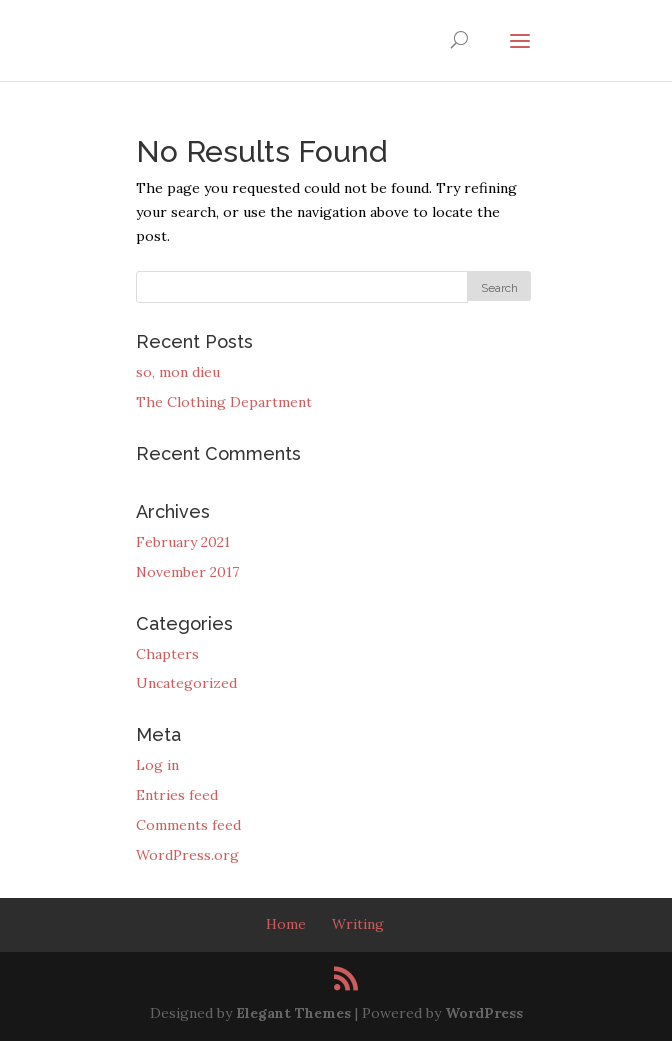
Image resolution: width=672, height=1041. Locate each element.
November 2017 (187, 572)
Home (286, 924)
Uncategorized (186, 683)
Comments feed (188, 825)
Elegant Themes (293, 1013)
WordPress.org (187, 855)
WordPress (484, 1013)
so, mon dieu (178, 372)
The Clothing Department (224, 402)
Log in (157, 765)
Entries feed (177, 795)
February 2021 (183, 542)
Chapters (167, 654)
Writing (358, 924)
